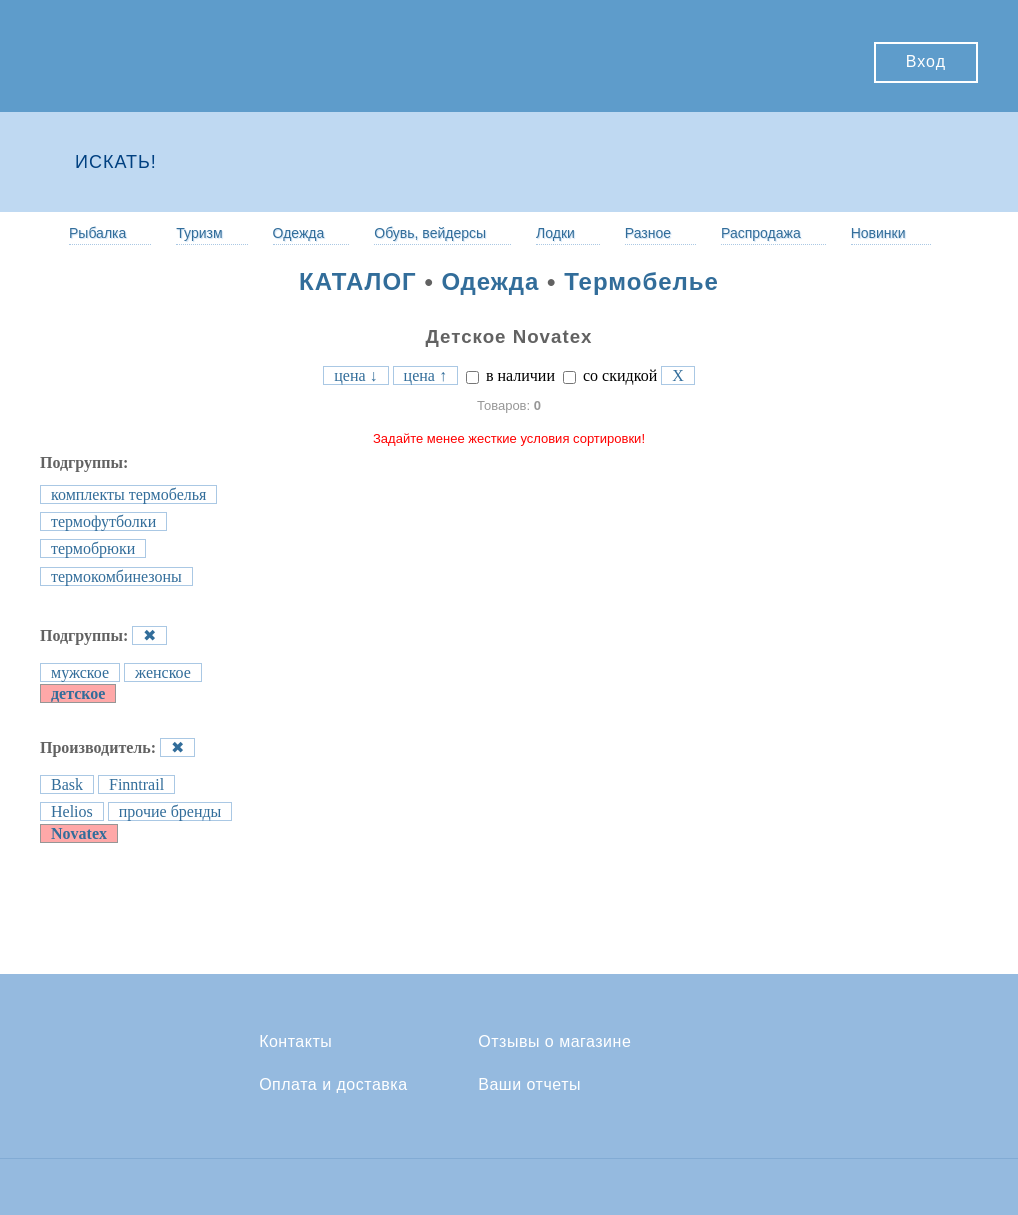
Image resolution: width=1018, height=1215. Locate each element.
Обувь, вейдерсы (430, 233)
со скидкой (610, 375)
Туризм (199, 233)
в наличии (510, 375)
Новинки (878, 233)
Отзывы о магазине (554, 1042)
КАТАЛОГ (358, 281)
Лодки (555, 233)
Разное (648, 233)
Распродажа (761, 233)
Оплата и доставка (333, 1085)
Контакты (295, 1042)
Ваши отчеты (529, 1085)
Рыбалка (97, 233)
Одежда (299, 233)
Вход (926, 61)
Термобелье (641, 281)
